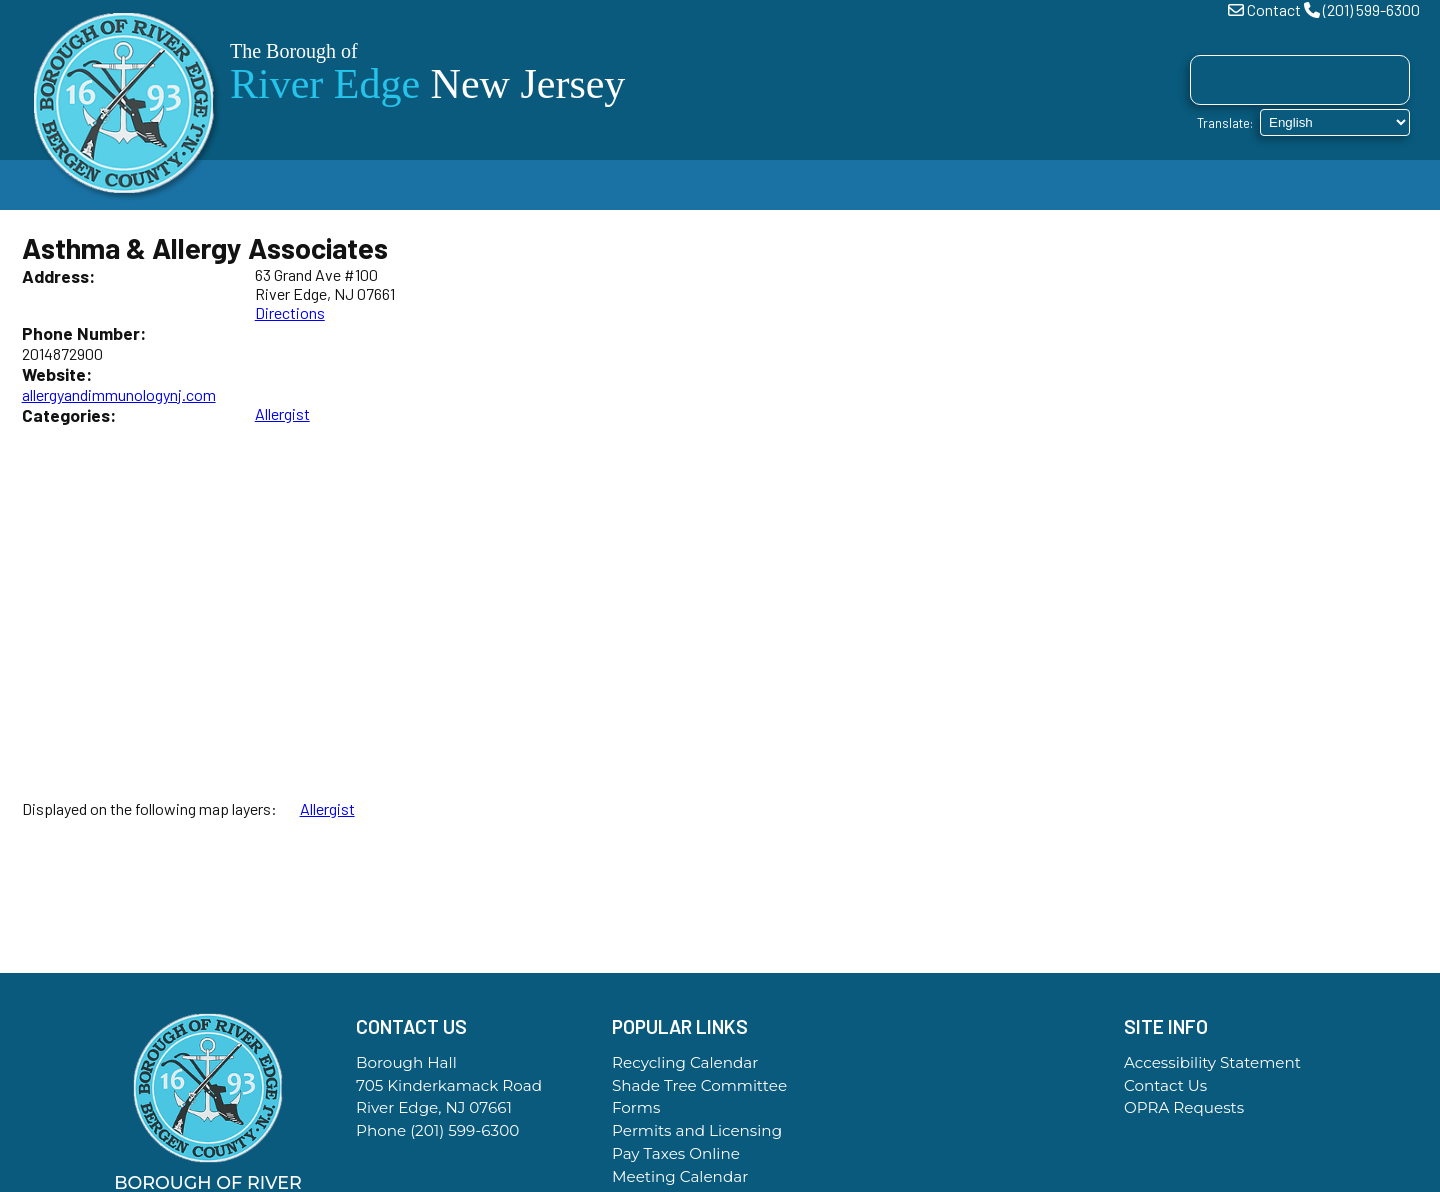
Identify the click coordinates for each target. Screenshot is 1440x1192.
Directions (290, 312)
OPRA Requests (1184, 1107)
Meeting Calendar (680, 1176)
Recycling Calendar (685, 1062)
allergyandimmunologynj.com (119, 394)
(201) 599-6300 (1371, 9)
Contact (1274, 9)
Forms (636, 1107)
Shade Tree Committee (699, 1085)
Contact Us (1165, 1085)
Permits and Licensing (697, 1130)
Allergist (282, 413)
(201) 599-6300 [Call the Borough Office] (464, 1130)
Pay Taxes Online (676, 1153)
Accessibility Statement (1212, 1062)
